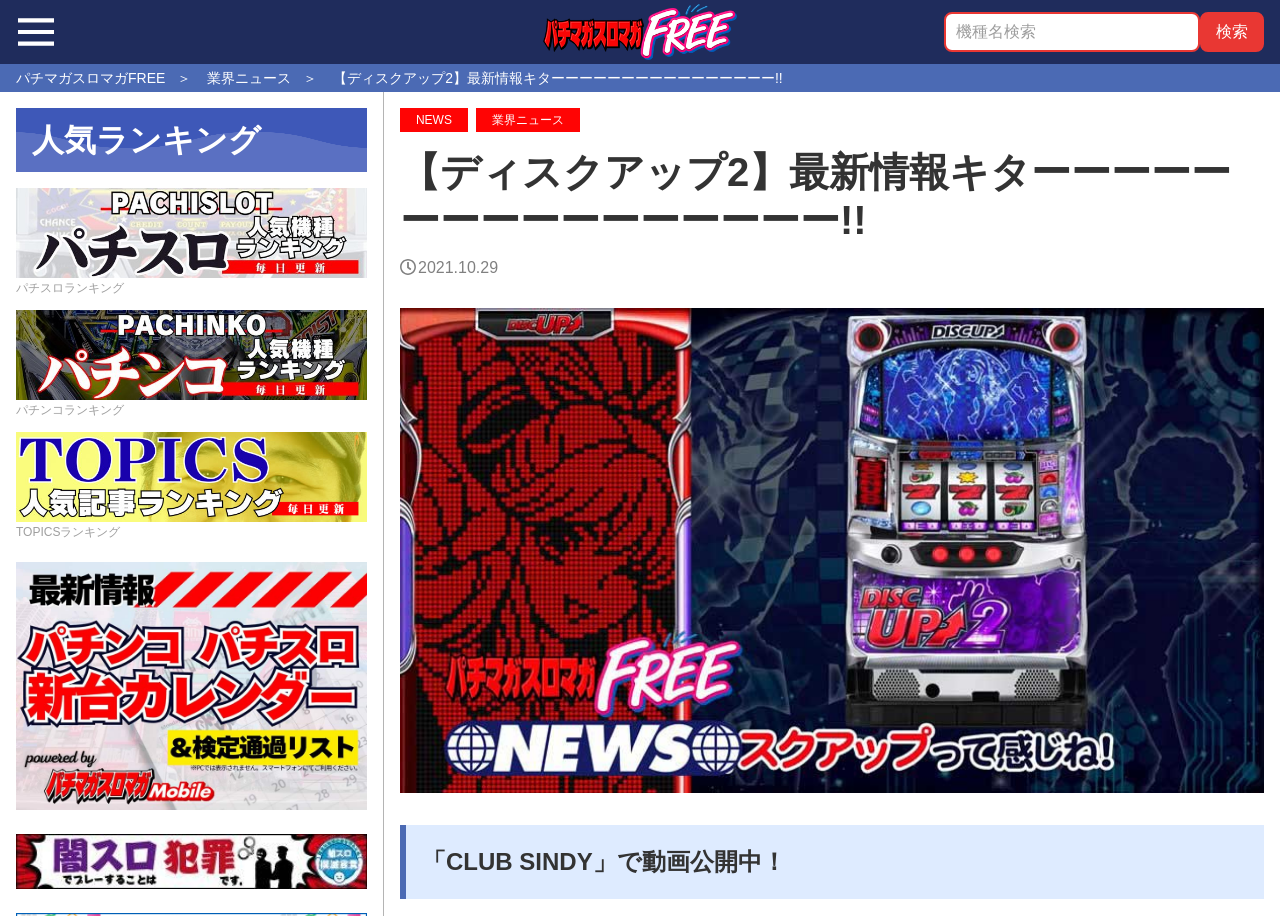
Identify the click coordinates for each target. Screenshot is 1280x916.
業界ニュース (528, 120)
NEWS (434, 120)
